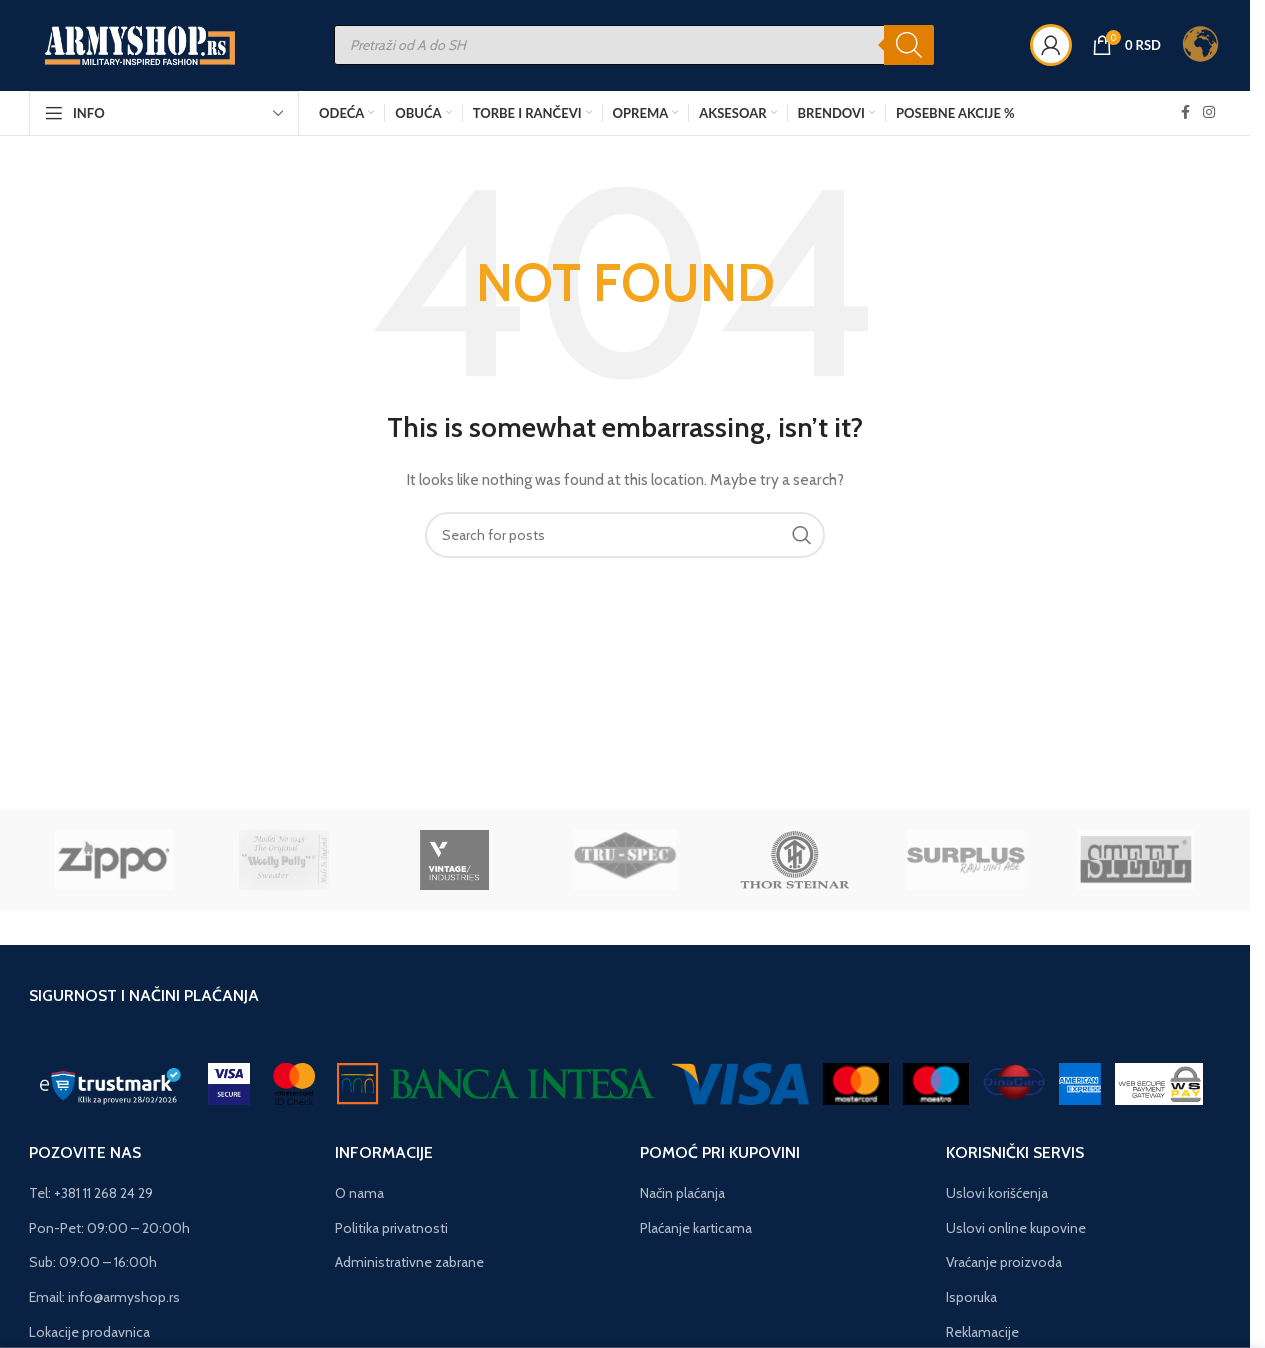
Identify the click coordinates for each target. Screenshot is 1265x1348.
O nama (359, 1193)
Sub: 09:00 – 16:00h (93, 1263)
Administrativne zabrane (409, 1263)
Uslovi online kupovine (1016, 1228)
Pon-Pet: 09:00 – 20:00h (109, 1228)
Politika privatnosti (391, 1228)
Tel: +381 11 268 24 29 (91, 1193)
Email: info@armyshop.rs (104, 1297)
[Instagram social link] (1209, 113)
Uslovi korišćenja (997, 1193)
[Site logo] (141, 44)
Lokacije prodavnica (89, 1332)
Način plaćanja (682, 1193)
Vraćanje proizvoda (1004, 1263)
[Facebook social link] (1185, 113)
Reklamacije (982, 1332)
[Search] (909, 46)
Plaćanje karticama (696, 1228)
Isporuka (971, 1297)
